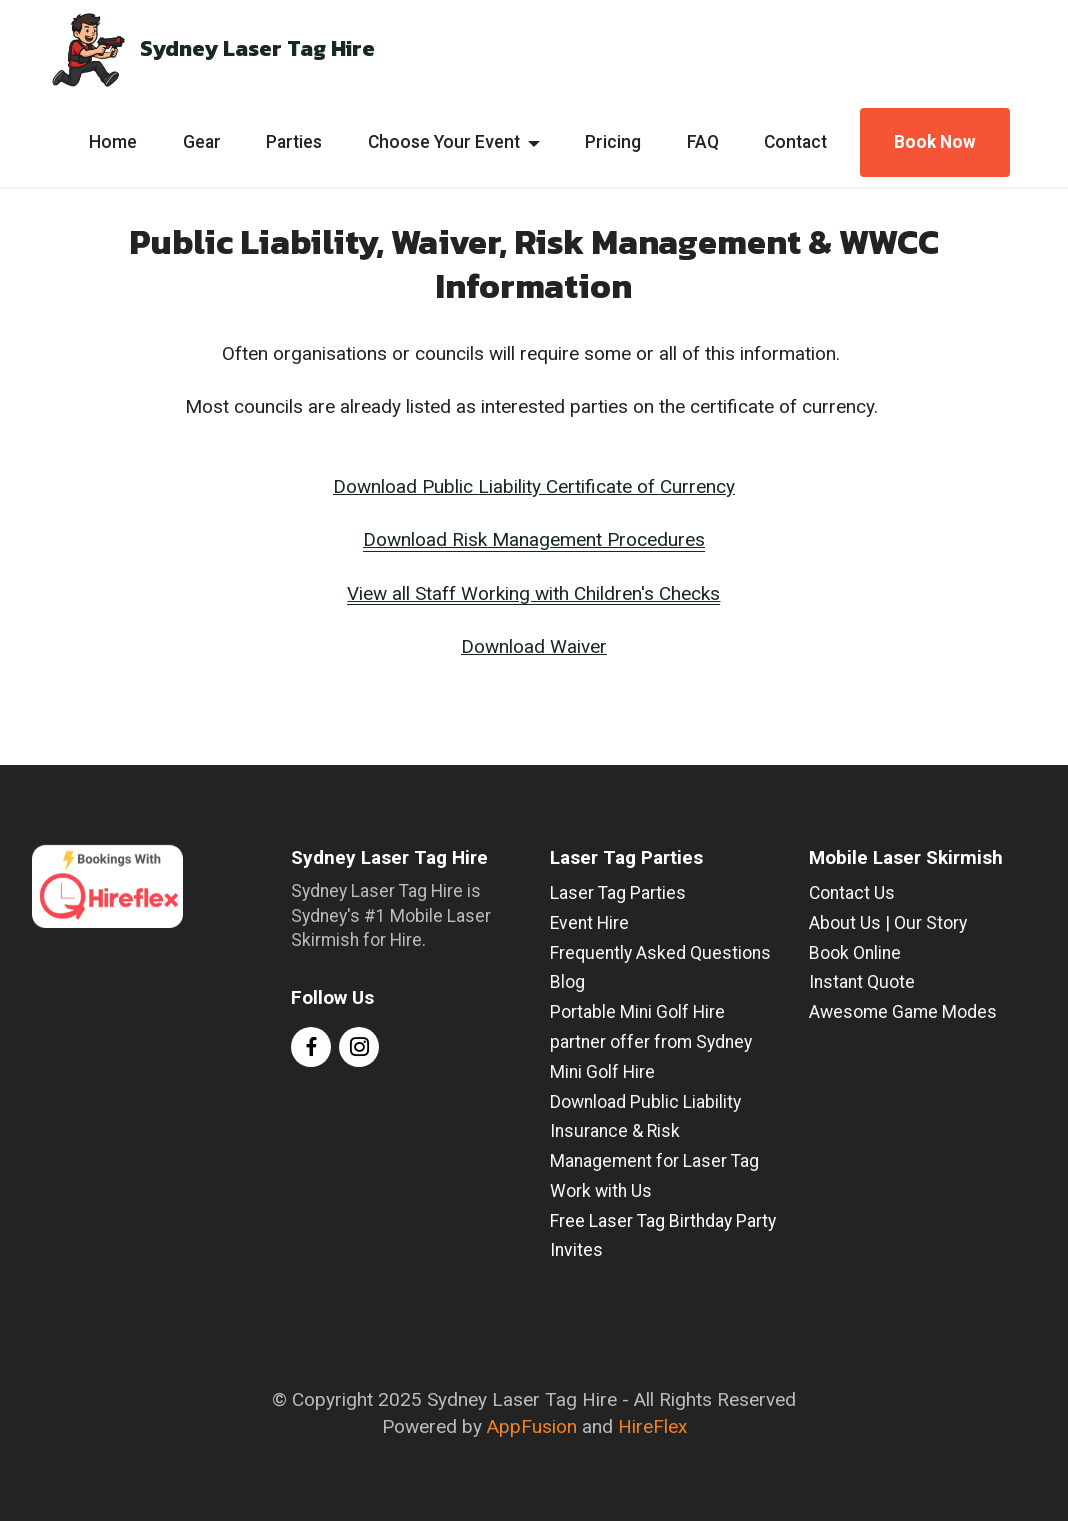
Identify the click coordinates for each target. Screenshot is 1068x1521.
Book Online (855, 953)
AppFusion (532, 1426)
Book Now (935, 142)
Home (113, 142)
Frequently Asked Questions (660, 953)
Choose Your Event (444, 142)
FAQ (703, 142)
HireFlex (652, 1426)
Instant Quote (862, 982)
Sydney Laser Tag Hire (257, 49)
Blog (567, 982)
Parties (294, 142)
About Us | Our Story (888, 923)
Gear (202, 142)
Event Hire (589, 923)
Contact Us (852, 893)
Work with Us (601, 1191)
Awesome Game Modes (903, 1012)
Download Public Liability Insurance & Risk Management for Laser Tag (654, 1132)
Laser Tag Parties (618, 893)
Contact (795, 142)
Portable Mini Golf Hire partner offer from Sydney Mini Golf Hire (651, 1042)
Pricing (613, 142)
